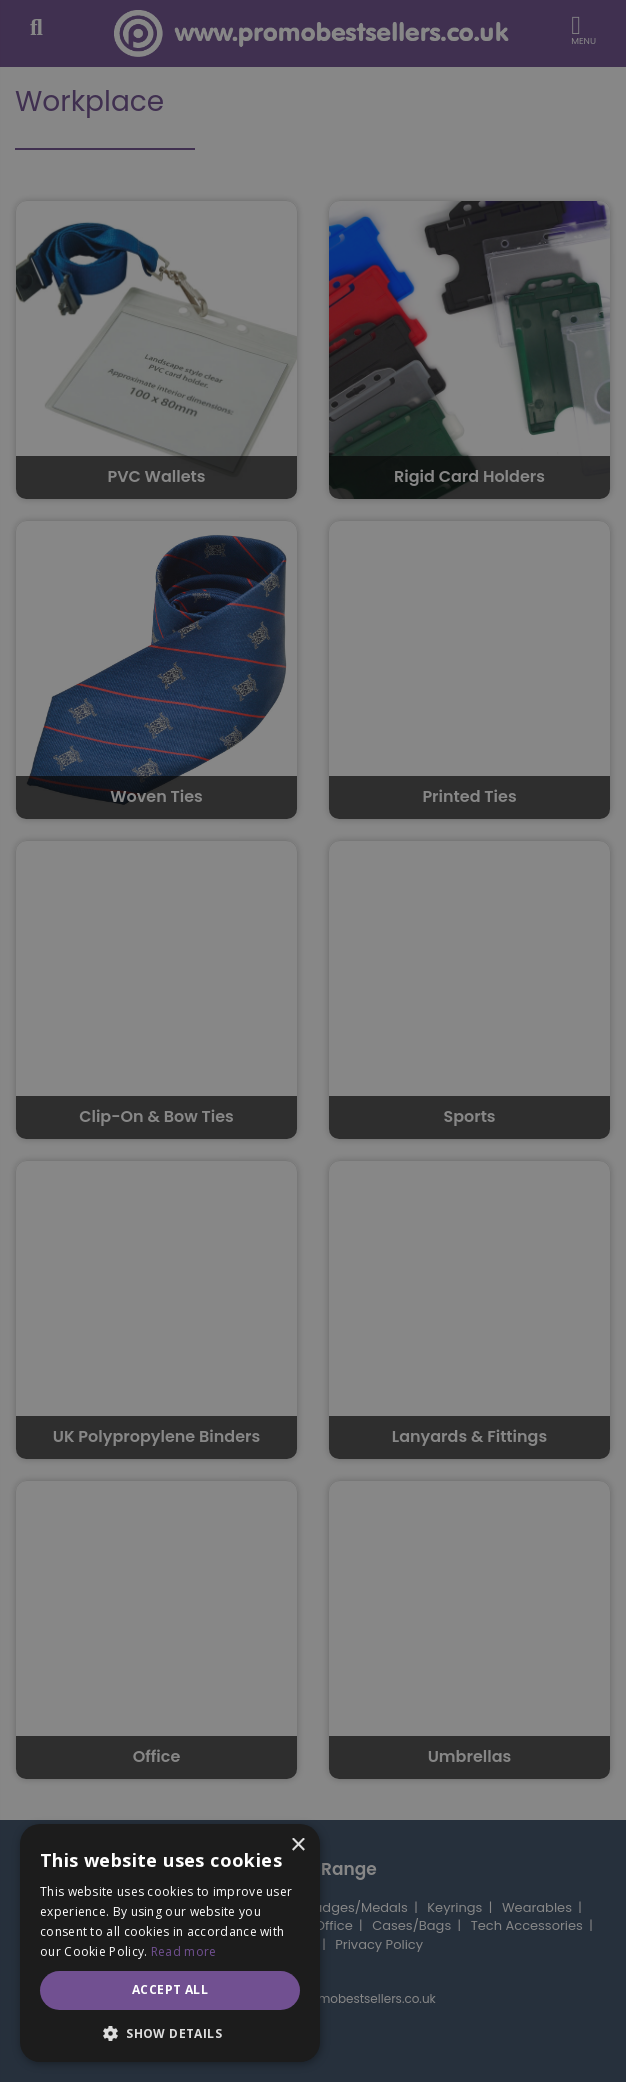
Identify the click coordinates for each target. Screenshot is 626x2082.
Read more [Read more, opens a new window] (184, 1951)
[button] (170, 2032)
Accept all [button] (170, 1989)
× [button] (297, 1845)
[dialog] (313, 1041)
